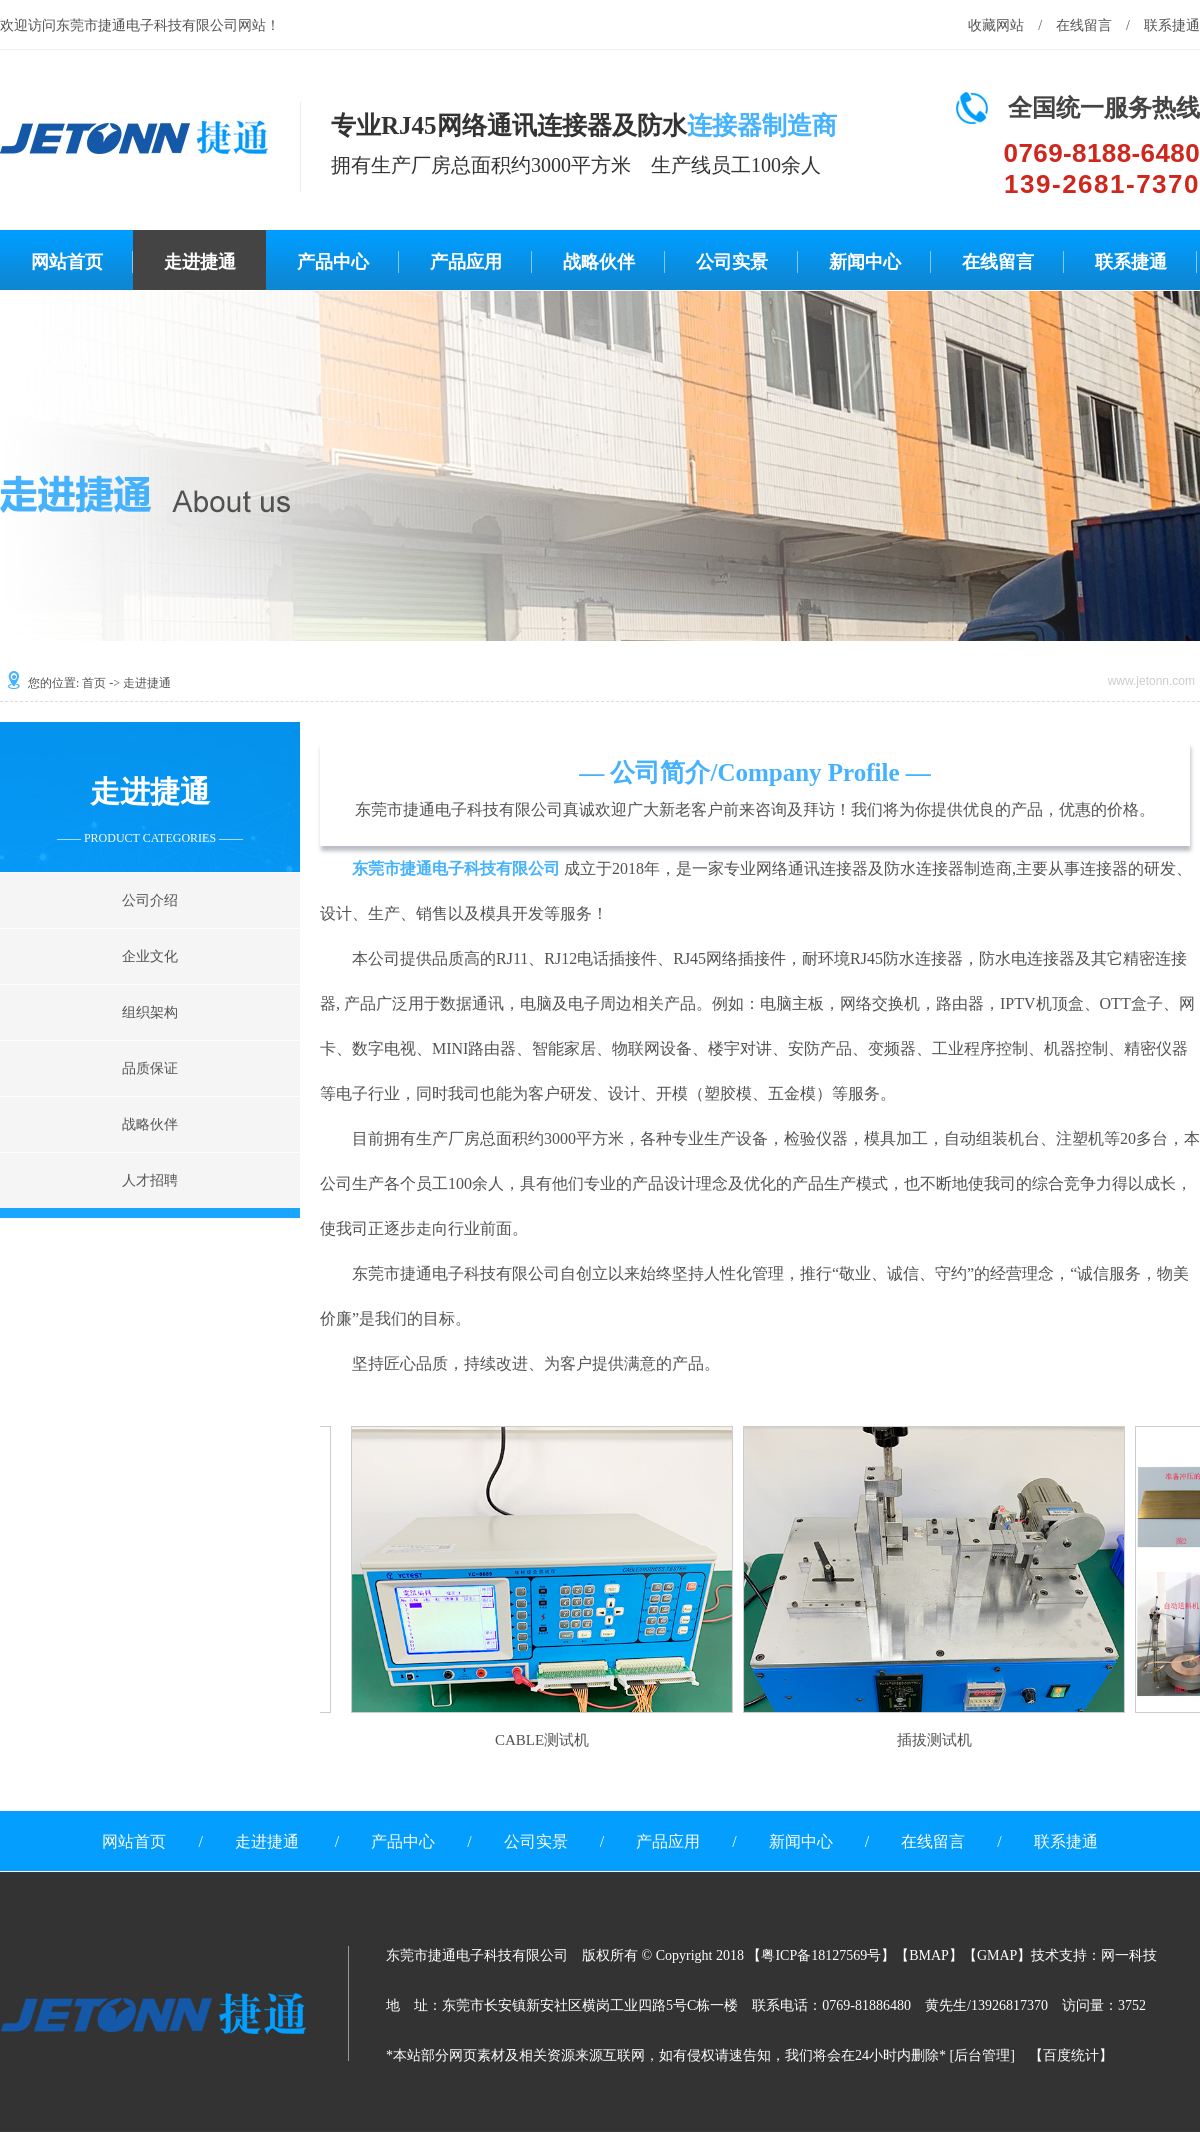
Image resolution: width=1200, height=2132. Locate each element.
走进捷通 (200, 262)
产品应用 (466, 262)
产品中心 (333, 262)
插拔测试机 (931, 1740)
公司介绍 (150, 900)
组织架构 (150, 1012)
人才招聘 (150, 1180)
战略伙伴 (599, 262)
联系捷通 (1172, 25)
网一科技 (1129, 1955)
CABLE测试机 (539, 1740)
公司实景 (732, 262)
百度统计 (1071, 2055)
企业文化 (150, 956)
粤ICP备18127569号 (821, 1955)
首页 (94, 683)
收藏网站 (996, 25)
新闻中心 (865, 262)
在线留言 (1084, 25)
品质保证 (150, 1068)
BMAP (929, 1955)
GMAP (997, 1955)
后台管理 (982, 2055)
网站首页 (67, 262)
